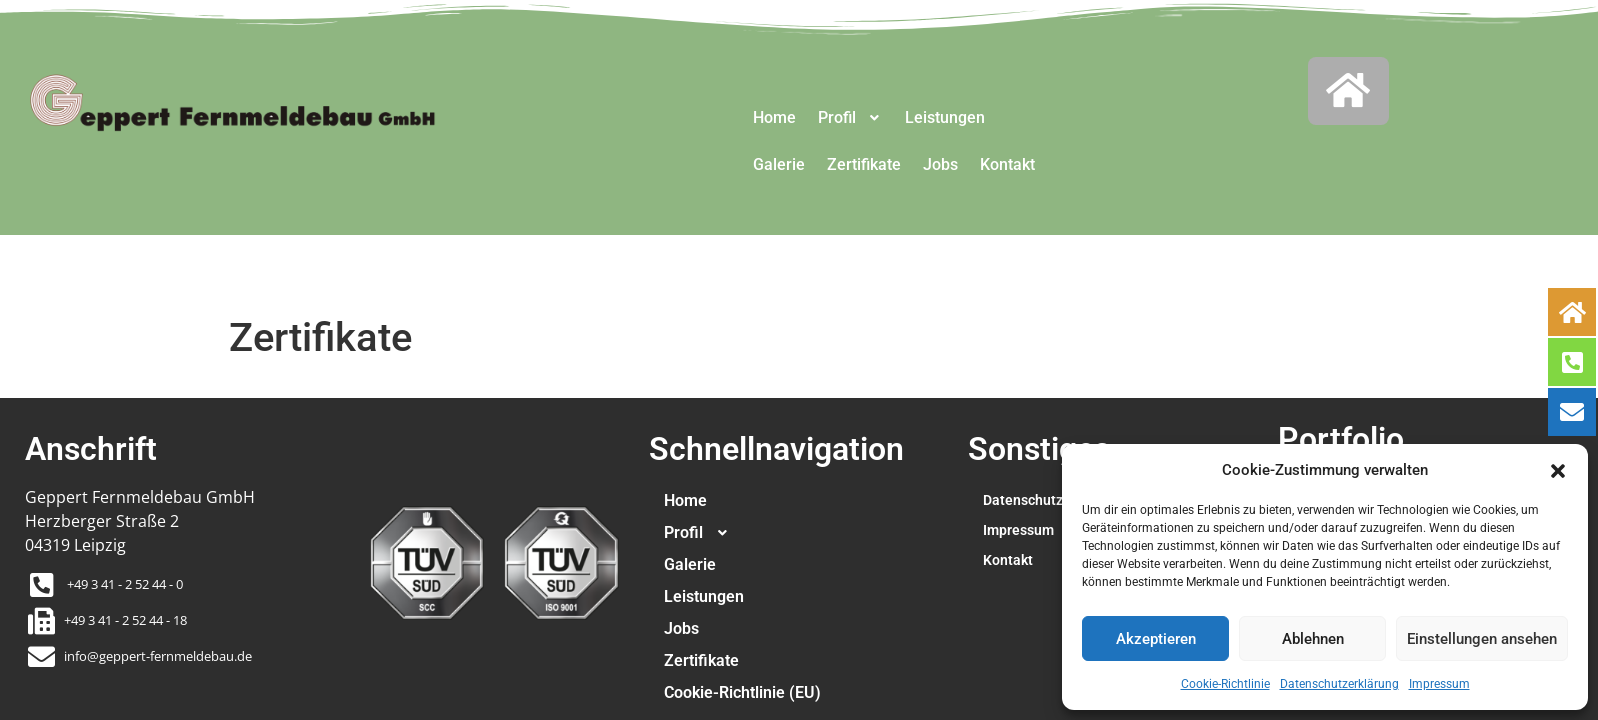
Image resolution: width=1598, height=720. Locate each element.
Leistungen (946, 117)
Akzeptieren (1156, 639)
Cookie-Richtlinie (1225, 684)
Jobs (941, 164)
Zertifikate (864, 164)
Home (774, 117)
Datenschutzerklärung (1339, 684)
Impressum (1439, 684)
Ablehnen (1313, 639)
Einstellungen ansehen (1482, 639)
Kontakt (1008, 164)
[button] (1558, 470)
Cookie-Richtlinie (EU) (742, 692)
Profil (851, 117)
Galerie (779, 164)
